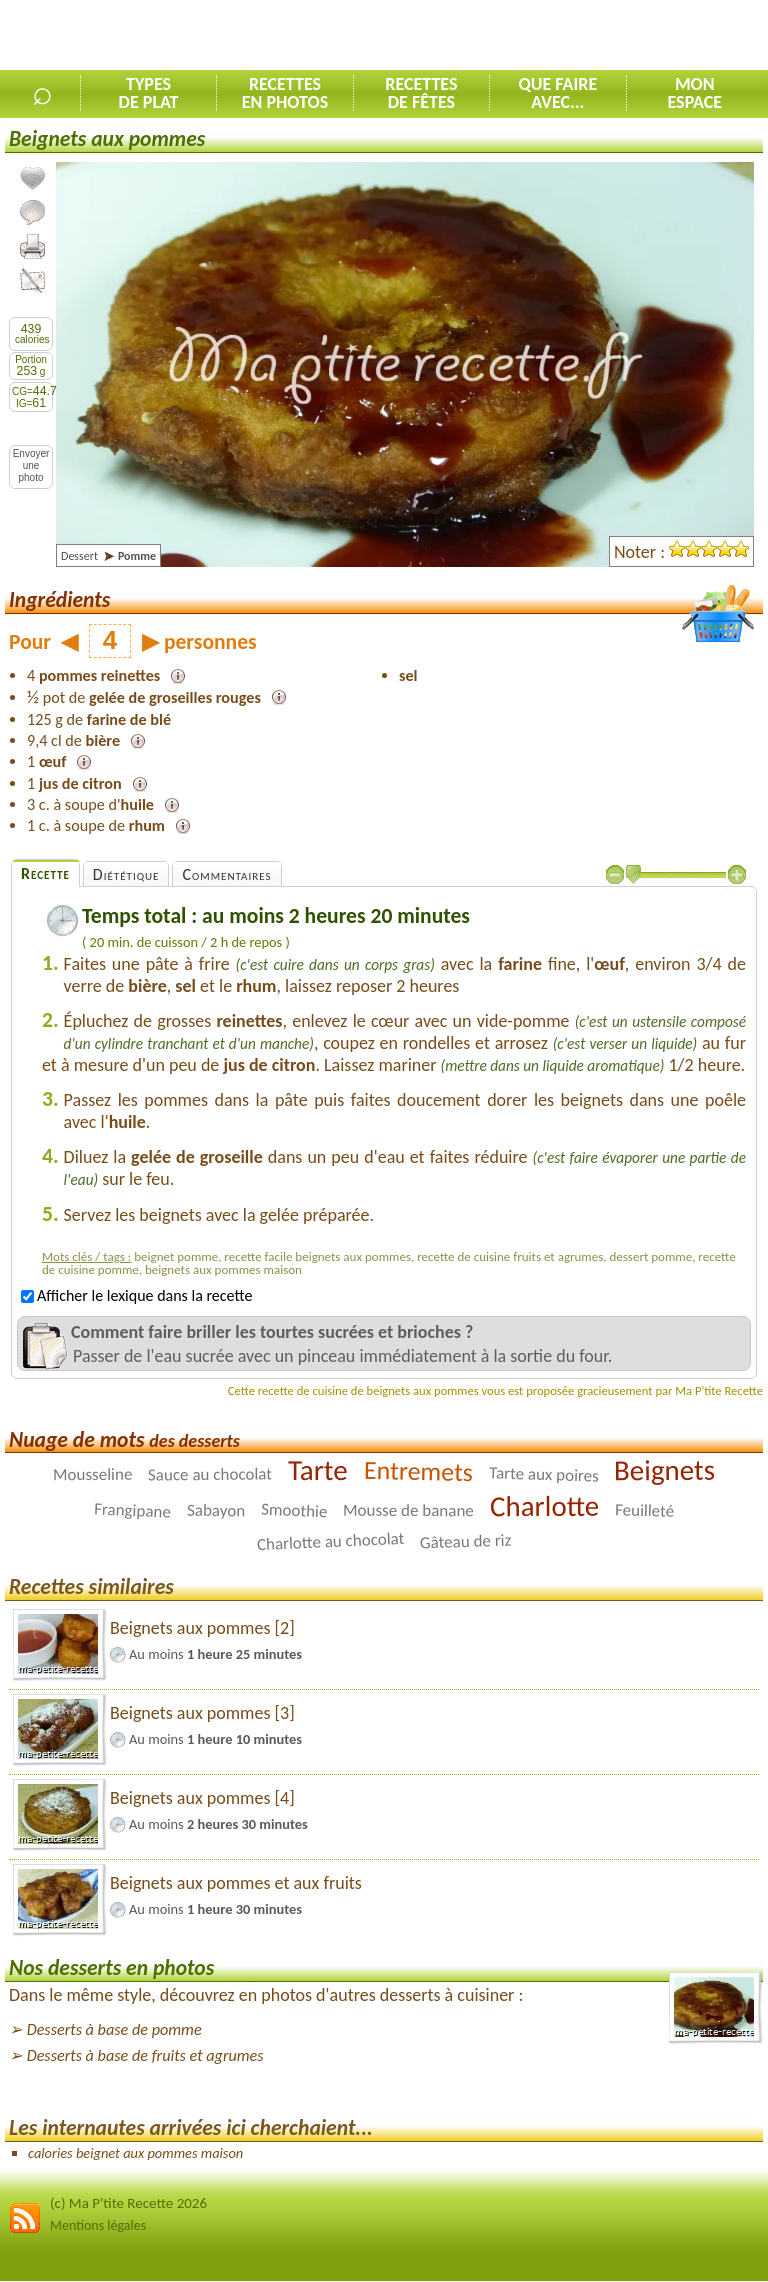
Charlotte (544, 1506)
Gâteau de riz (466, 1542)
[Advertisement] (534, 36)
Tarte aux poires (543, 1475)
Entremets (418, 1471)
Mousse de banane (408, 1511)
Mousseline (92, 1474)
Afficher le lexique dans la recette (136, 1295)
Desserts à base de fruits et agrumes (145, 2055)
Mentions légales (98, 2225)
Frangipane (133, 1511)
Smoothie (294, 1511)
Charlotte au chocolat (330, 1541)
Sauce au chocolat (210, 1475)
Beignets (664, 1470)
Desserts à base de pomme (114, 2029)
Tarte (318, 1470)
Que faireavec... (557, 93)
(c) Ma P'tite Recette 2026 (128, 2203)
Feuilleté (645, 1511)
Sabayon (216, 1511)
